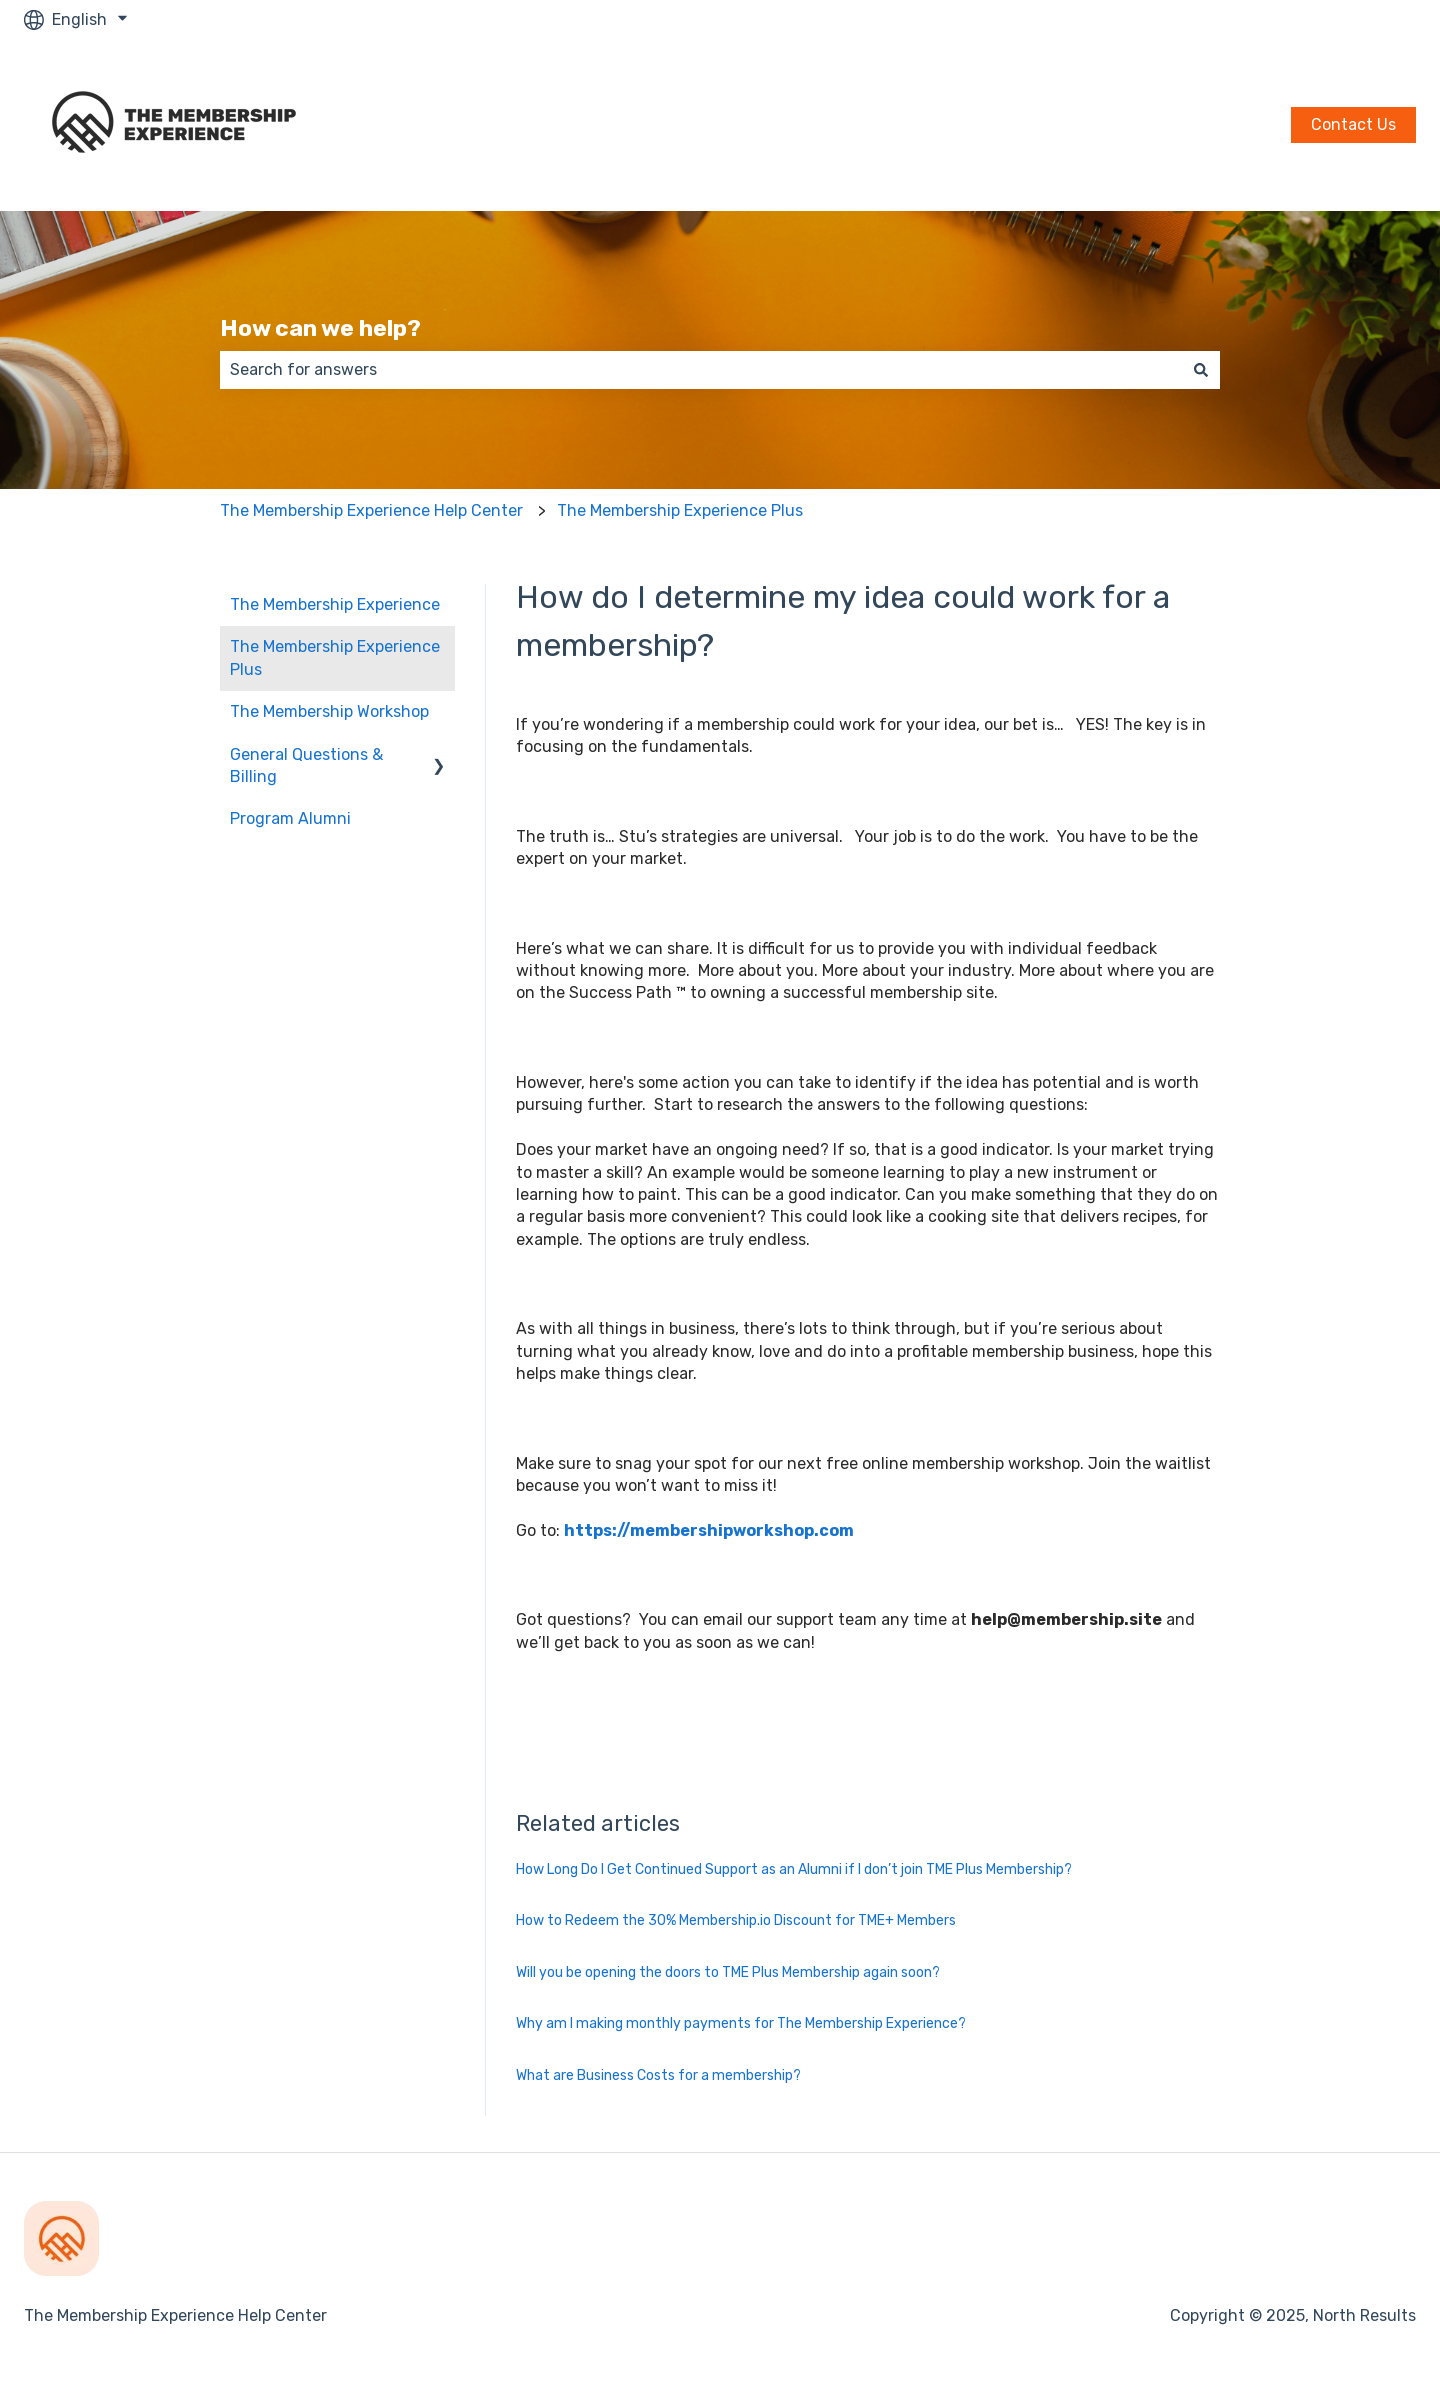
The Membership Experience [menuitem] (335, 604)
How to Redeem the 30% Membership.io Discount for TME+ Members (736, 1920)
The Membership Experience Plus (680, 510)
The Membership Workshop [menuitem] (329, 711)
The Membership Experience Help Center (371, 510)
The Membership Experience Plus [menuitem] (335, 657)
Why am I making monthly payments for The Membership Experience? (741, 2023)
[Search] (1201, 370)
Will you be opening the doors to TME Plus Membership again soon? (728, 1972)
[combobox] (701, 370)
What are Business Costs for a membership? (658, 2075)
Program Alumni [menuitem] (290, 818)
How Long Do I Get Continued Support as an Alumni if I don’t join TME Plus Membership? (794, 1869)
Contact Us (1353, 124)
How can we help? (320, 328)
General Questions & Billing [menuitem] (306, 765)
